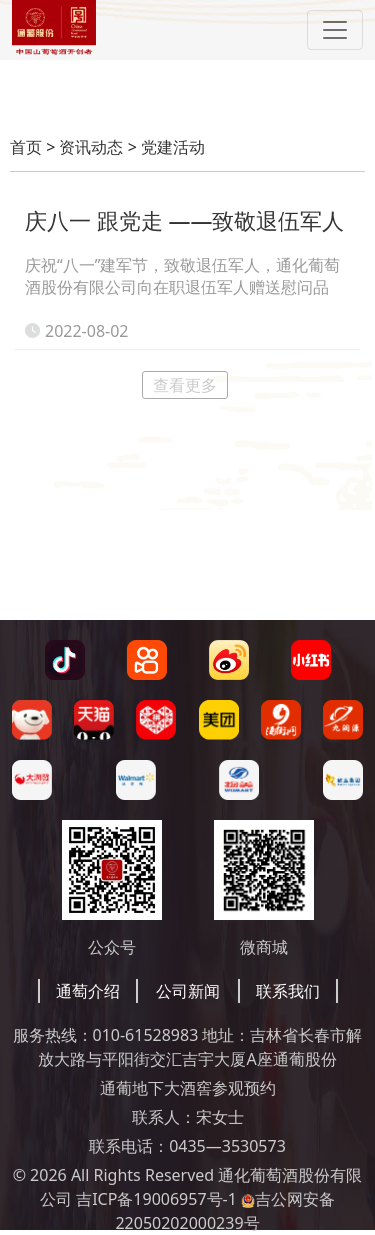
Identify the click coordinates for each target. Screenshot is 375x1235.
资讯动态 (91, 147)
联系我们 (288, 991)
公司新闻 (188, 991)
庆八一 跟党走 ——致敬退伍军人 (184, 220)
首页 (26, 147)
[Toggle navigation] (335, 30)
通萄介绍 (88, 991)
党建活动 (173, 147)
